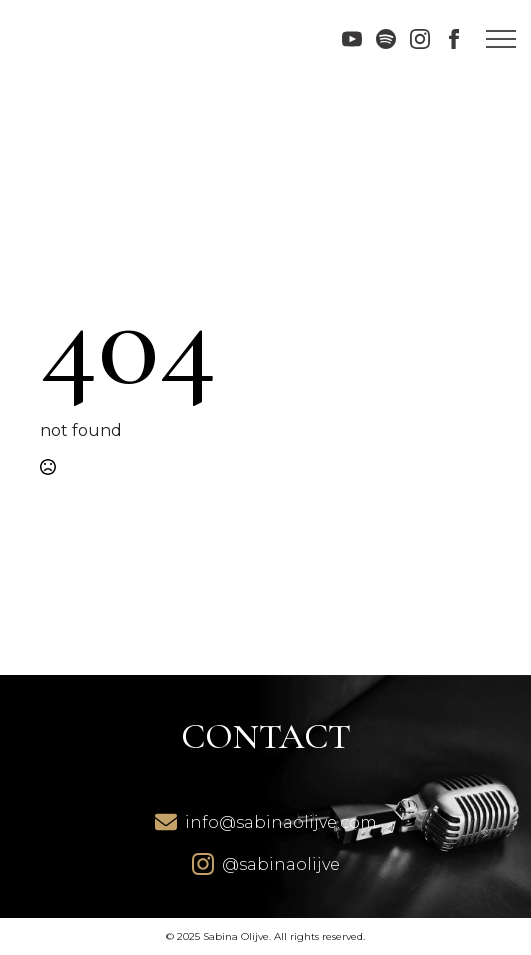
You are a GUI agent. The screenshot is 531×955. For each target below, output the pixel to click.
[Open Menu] (501, 39)
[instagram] (420, 39)
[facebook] (454, 39)
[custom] (386, 39)
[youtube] (352, 39)
